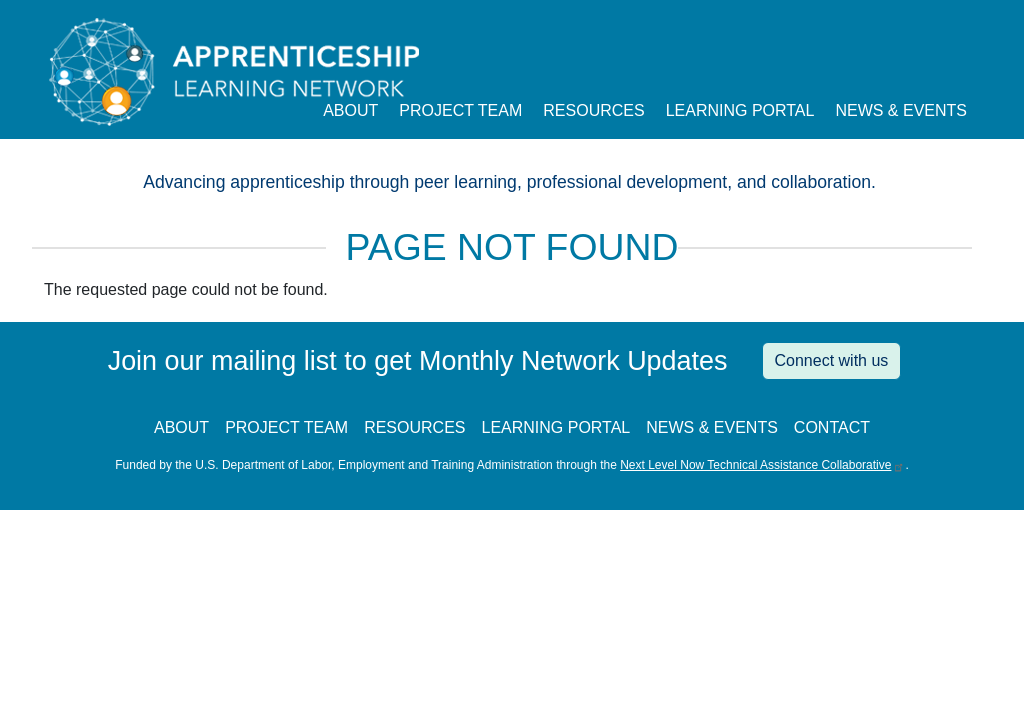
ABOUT (181, 427)
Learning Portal (740, 110)
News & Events (901, 110)
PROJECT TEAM (286, 427)
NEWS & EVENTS (712, 427)
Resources (593, 110)
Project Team (460, 110)
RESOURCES (414, 427)
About (350, 110)
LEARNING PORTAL (555, 427)
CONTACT (832, 427)
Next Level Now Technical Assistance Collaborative (762, 465)
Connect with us (832, 360)
